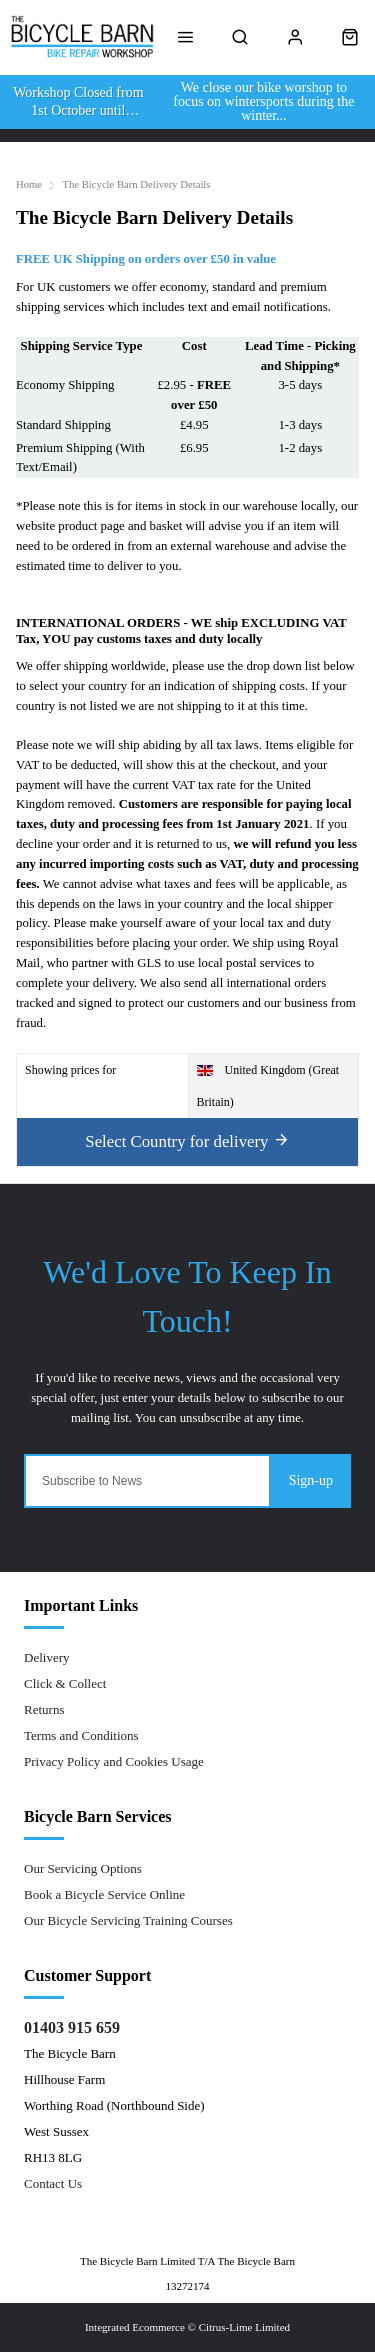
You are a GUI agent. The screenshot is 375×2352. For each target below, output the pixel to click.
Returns (44, 1709)
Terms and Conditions (81, 1735)
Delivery (46, 1657)
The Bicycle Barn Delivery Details (137, 184)
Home (29, 184)
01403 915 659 (72, 2027)
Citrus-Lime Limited (244, 2327)
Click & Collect (65, 1683)
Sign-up (311, 1480)
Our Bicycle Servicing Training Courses (128, 1920)
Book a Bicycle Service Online (104, 1894)
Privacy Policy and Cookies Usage (114, 1761)
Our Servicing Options (83, 1868)
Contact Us (53, 2183)
